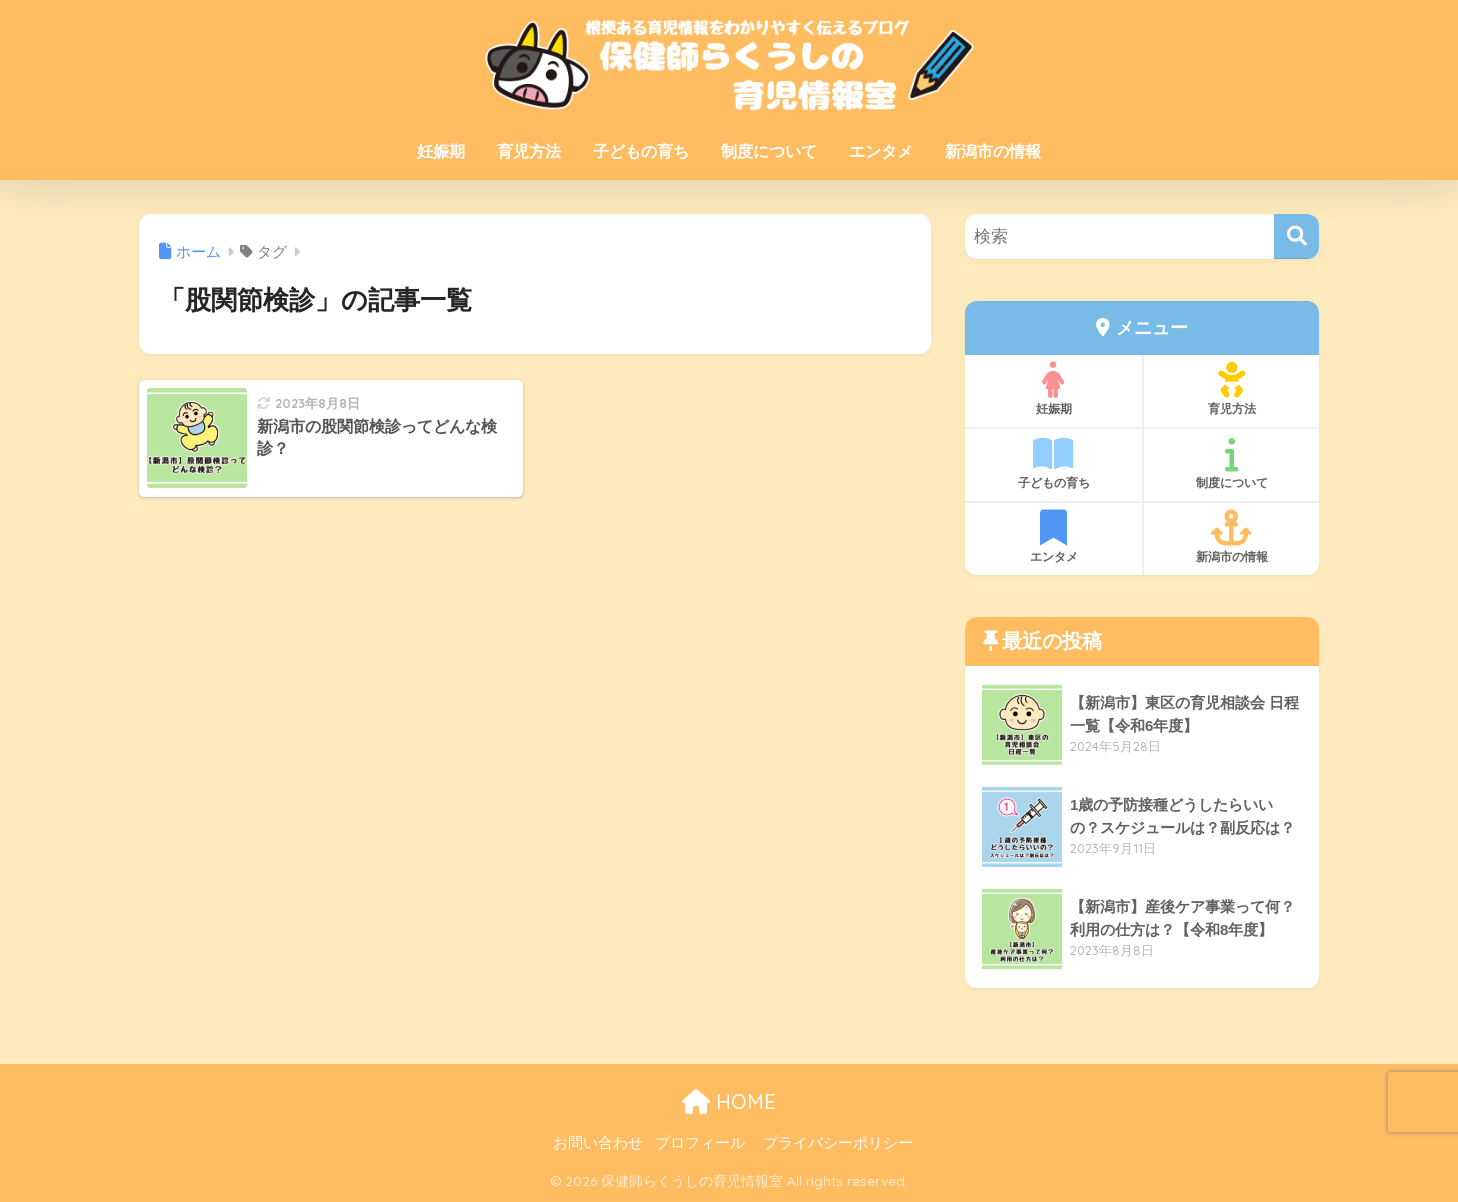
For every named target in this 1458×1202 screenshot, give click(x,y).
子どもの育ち (641, 151)
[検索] (1296, 236)
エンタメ (881, 151)
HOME (729, 1101)
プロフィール (700, 1143)
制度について (769, 151)
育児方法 (529, 151)
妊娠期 (441, 151)
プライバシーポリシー (838, 1143)
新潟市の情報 (993, 151)
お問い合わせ (598, 1143)
